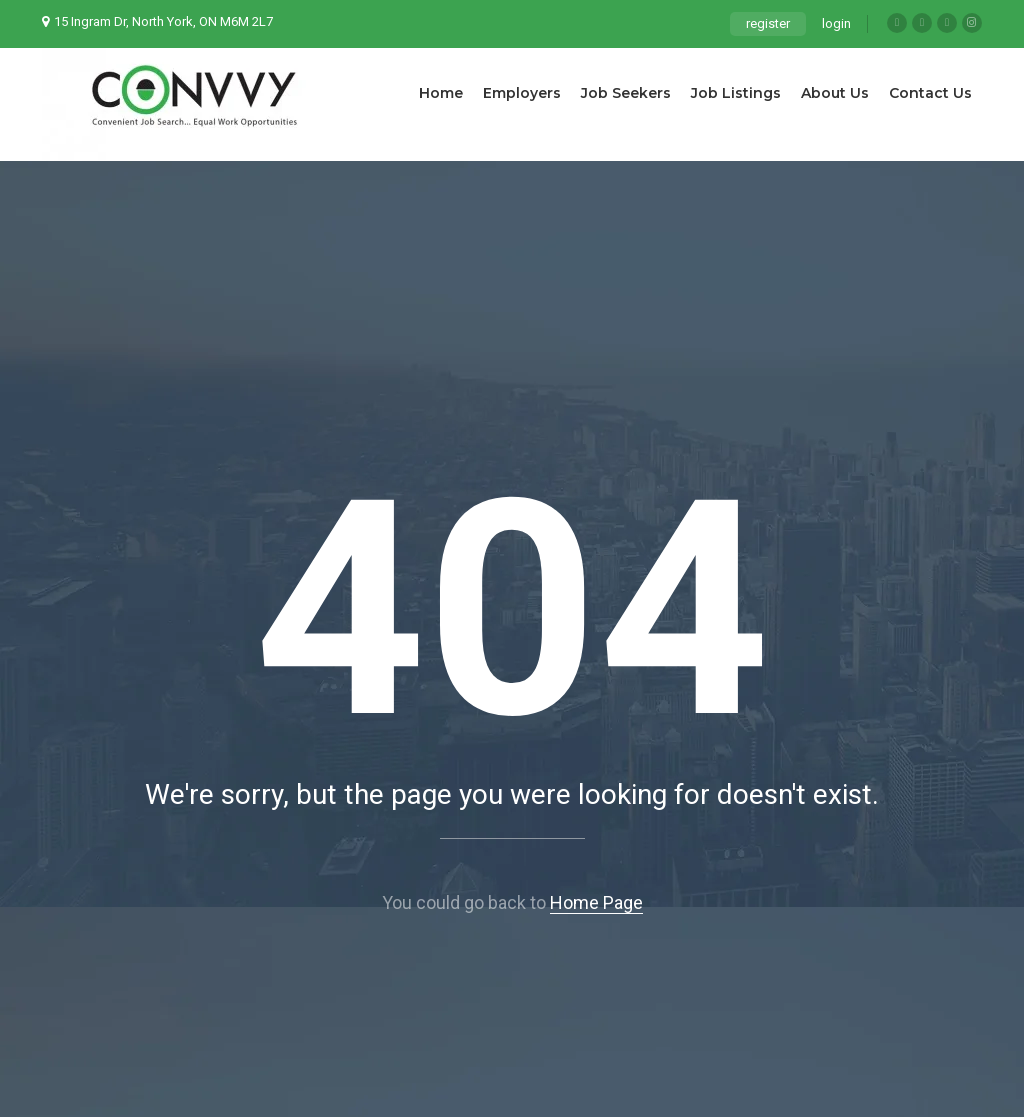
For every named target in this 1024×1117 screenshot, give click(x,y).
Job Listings (736, 93)
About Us (835, 93)
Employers (522, 93)
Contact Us (930, 93)
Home (441, 93)
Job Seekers (626, 93)
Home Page (596, 902)
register (768, 23)
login (836, 23)
